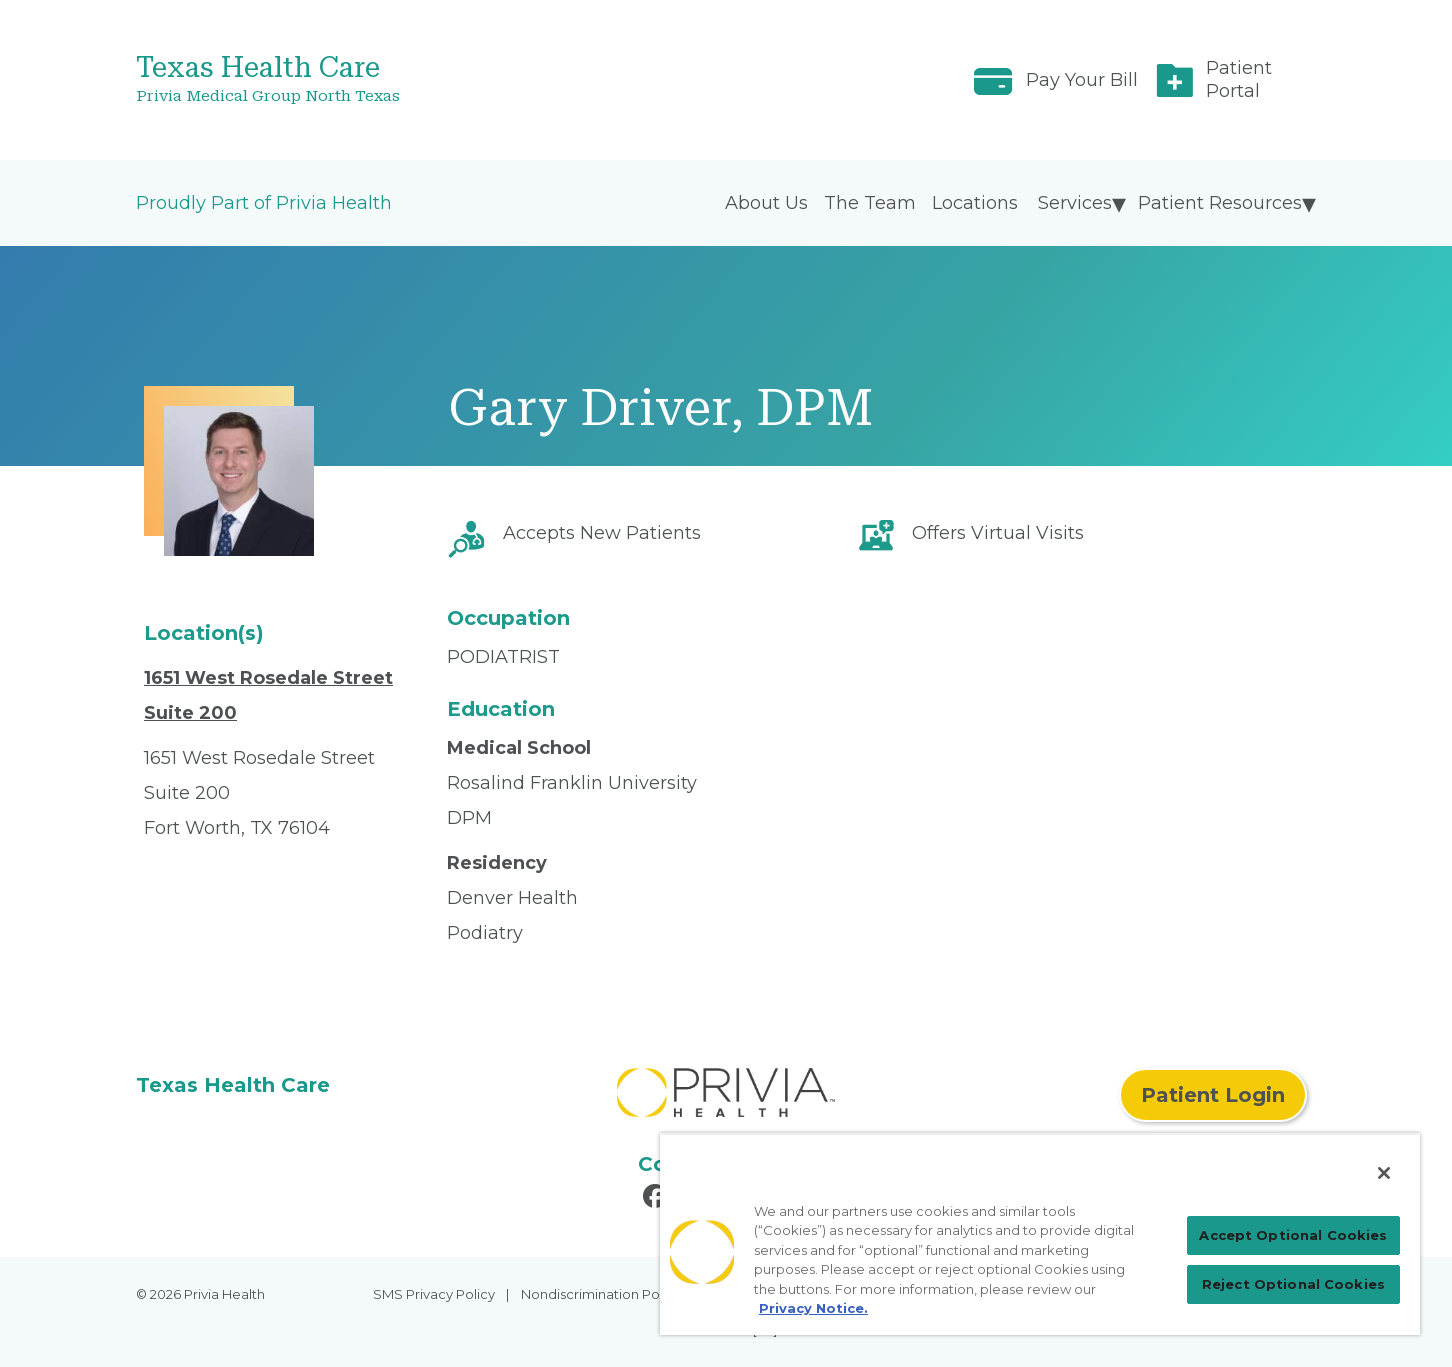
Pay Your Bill (1082, 80)
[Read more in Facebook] (658, 1199)
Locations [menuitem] (975, 203)
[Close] (1384, 1173)
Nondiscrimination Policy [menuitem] (601, 1294)
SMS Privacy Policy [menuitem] (434, 1294)
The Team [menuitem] (870, 203)
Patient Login (1213, 1095)
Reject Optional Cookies (1293, 1284)
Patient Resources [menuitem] (1220, 203)
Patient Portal (1239, 79)
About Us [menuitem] (766, 203)
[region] (1040, 1234)
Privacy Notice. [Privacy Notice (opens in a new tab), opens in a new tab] (813, 1308)
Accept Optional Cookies (1293, 1235)
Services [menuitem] (1075, 203)
